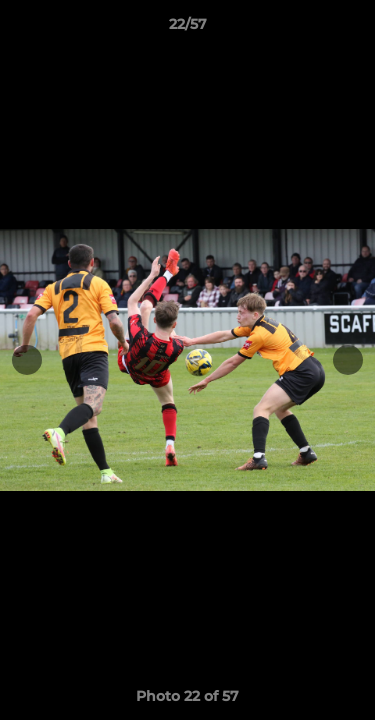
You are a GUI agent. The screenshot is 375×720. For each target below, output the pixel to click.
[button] (351, 29)
